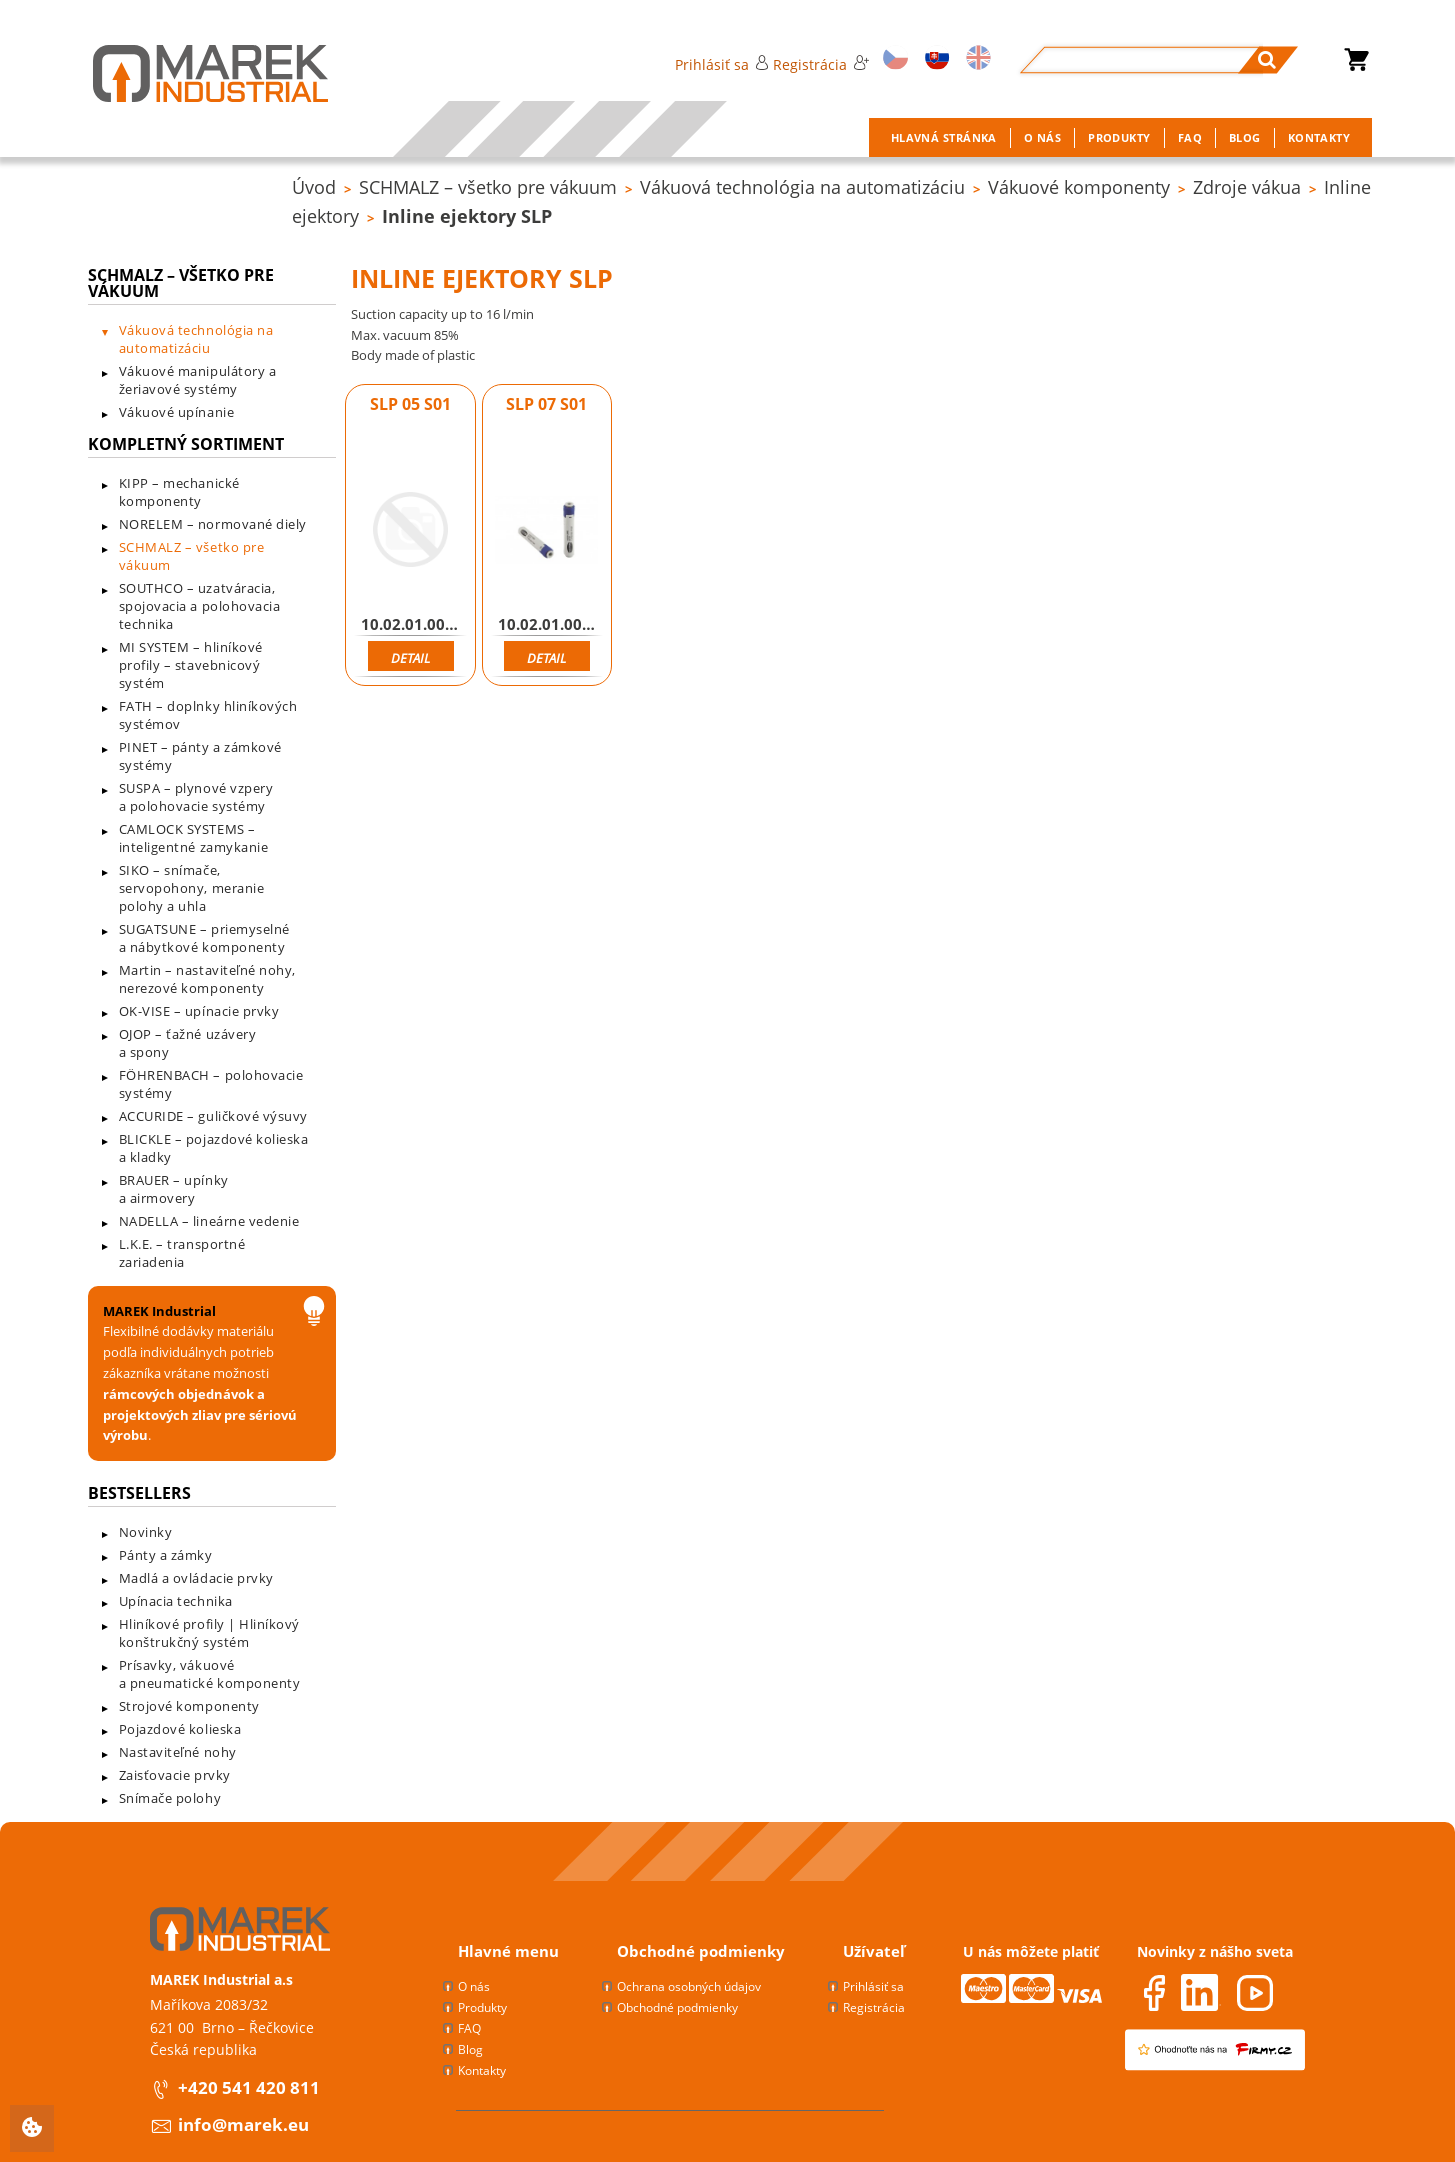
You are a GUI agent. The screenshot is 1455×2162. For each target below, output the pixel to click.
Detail (410, 658)
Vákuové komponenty (1079, 187)
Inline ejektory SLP (467, 216)
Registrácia (821, 64)
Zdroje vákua (1247, 187)
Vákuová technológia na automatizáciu (802, 187)
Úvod (314, 187)
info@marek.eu (243, 2124)
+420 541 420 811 (249, 2087)
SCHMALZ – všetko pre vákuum (488, 187)
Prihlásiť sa (721, 64)
